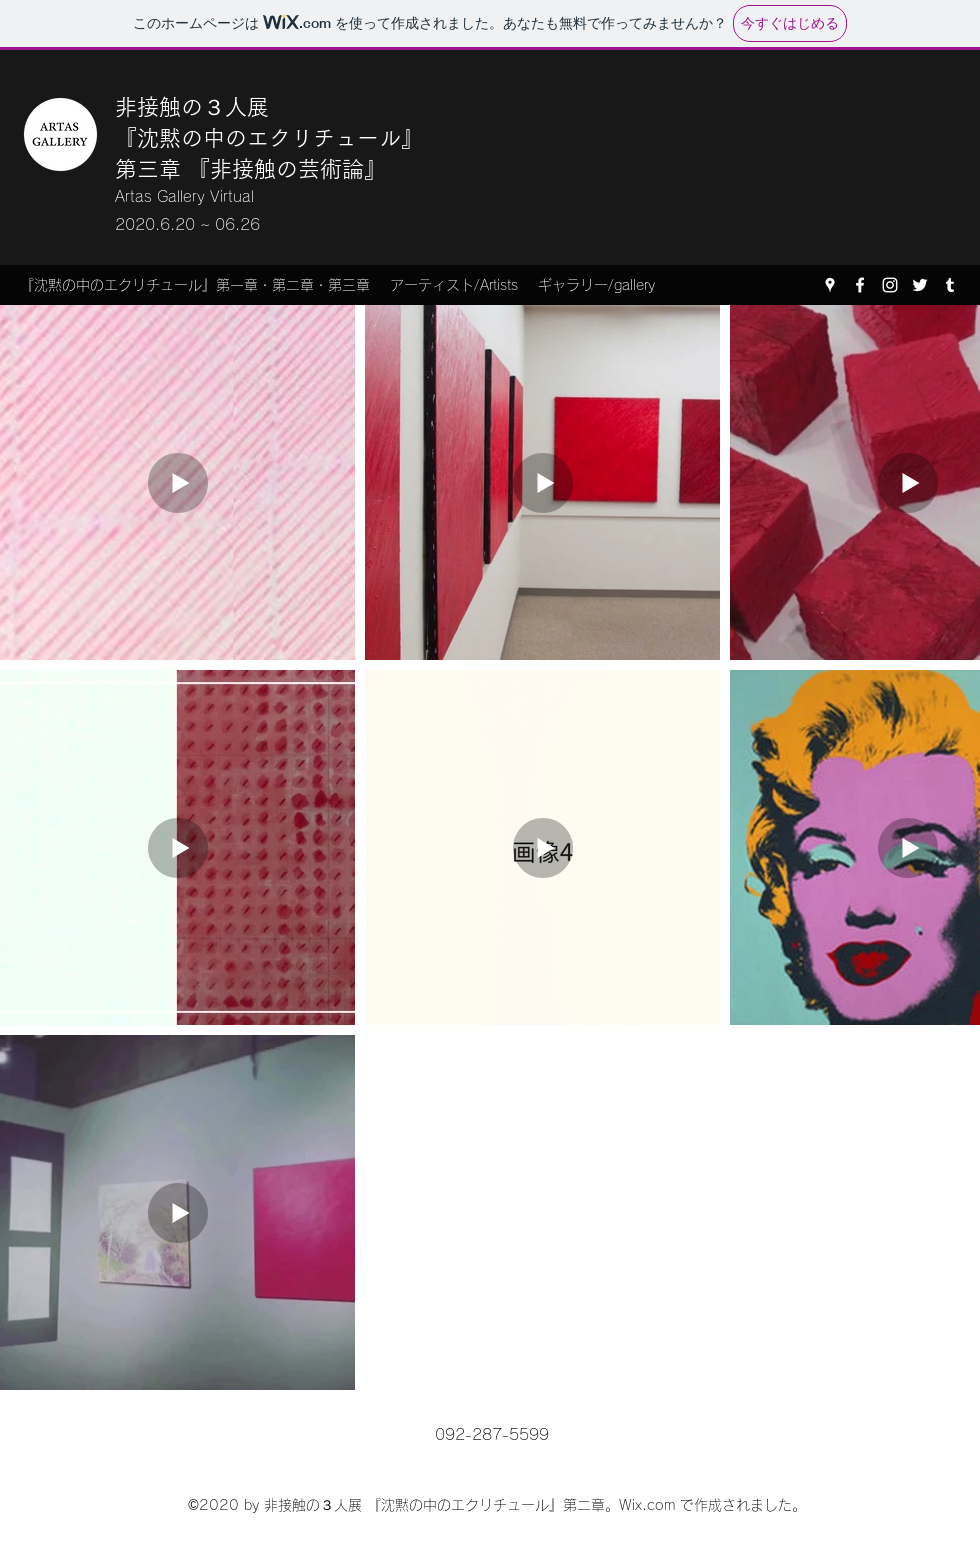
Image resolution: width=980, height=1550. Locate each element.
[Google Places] (830, 285)
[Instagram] (890, 285)
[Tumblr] (950, 285)
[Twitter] (920, 285)
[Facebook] (860, 285)
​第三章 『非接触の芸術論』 (250, 169)
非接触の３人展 (195, 107)
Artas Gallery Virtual (184, 196)
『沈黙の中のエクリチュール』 (269, 138)
